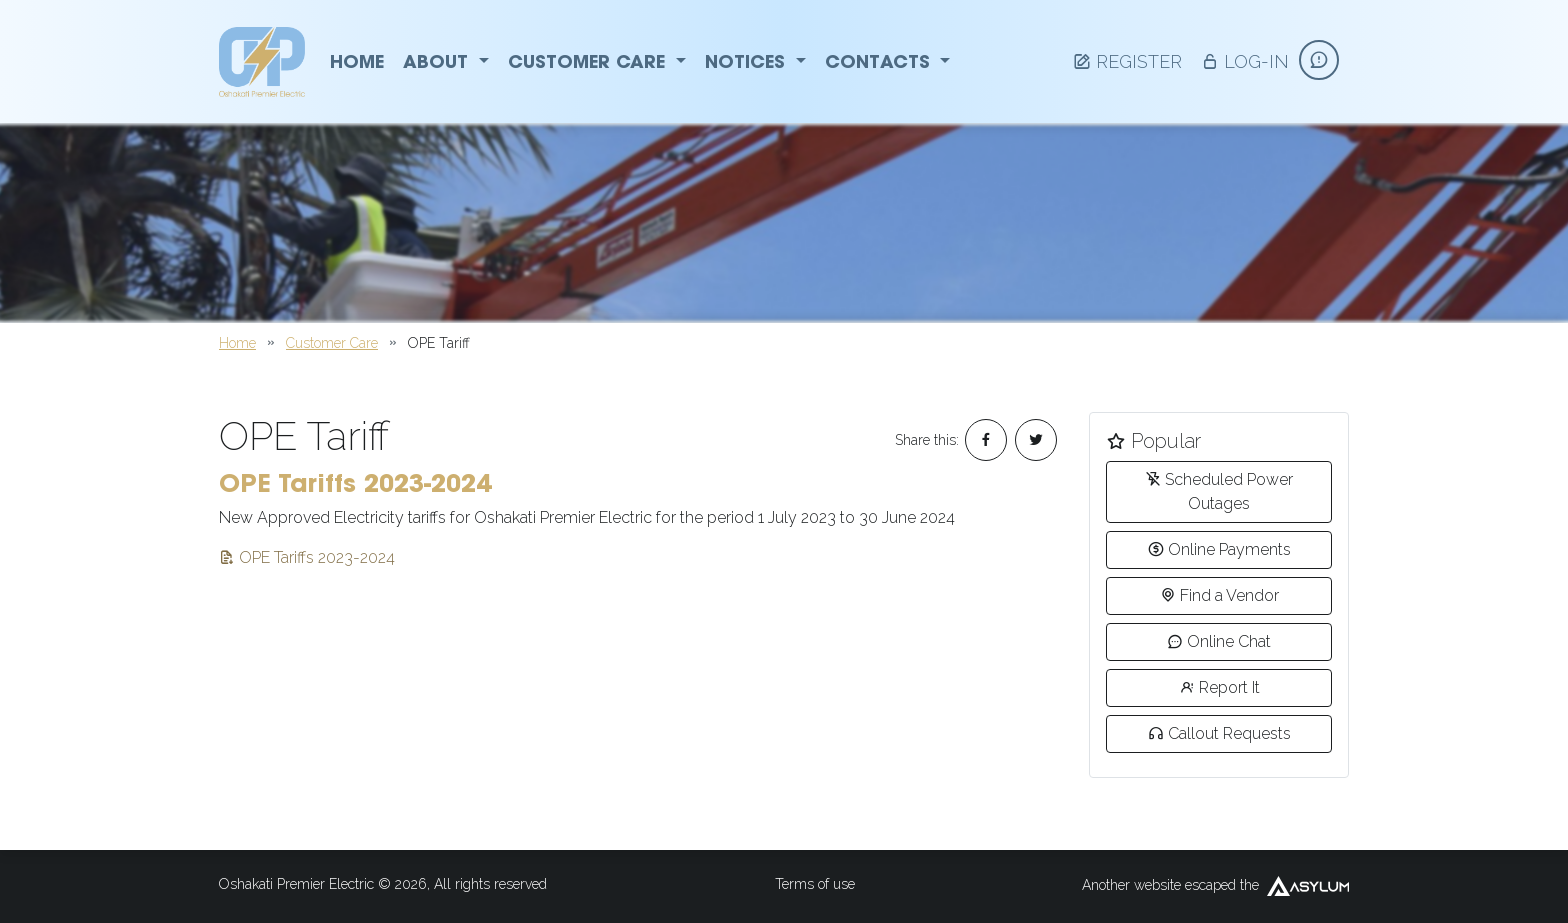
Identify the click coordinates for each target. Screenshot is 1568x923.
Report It (1219, 687)
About (446, 61)
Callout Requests (1219, 733)
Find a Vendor (1219, 595)
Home (357, 61)
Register (1127, 61)
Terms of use (815, 884)
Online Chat (1219, 641)
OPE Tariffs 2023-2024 (307, 557)
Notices (755, 61)
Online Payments (1219, 549)
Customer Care (597, 61)
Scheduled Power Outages (1219, 491)
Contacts (888, 61)
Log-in (1245, 61)
